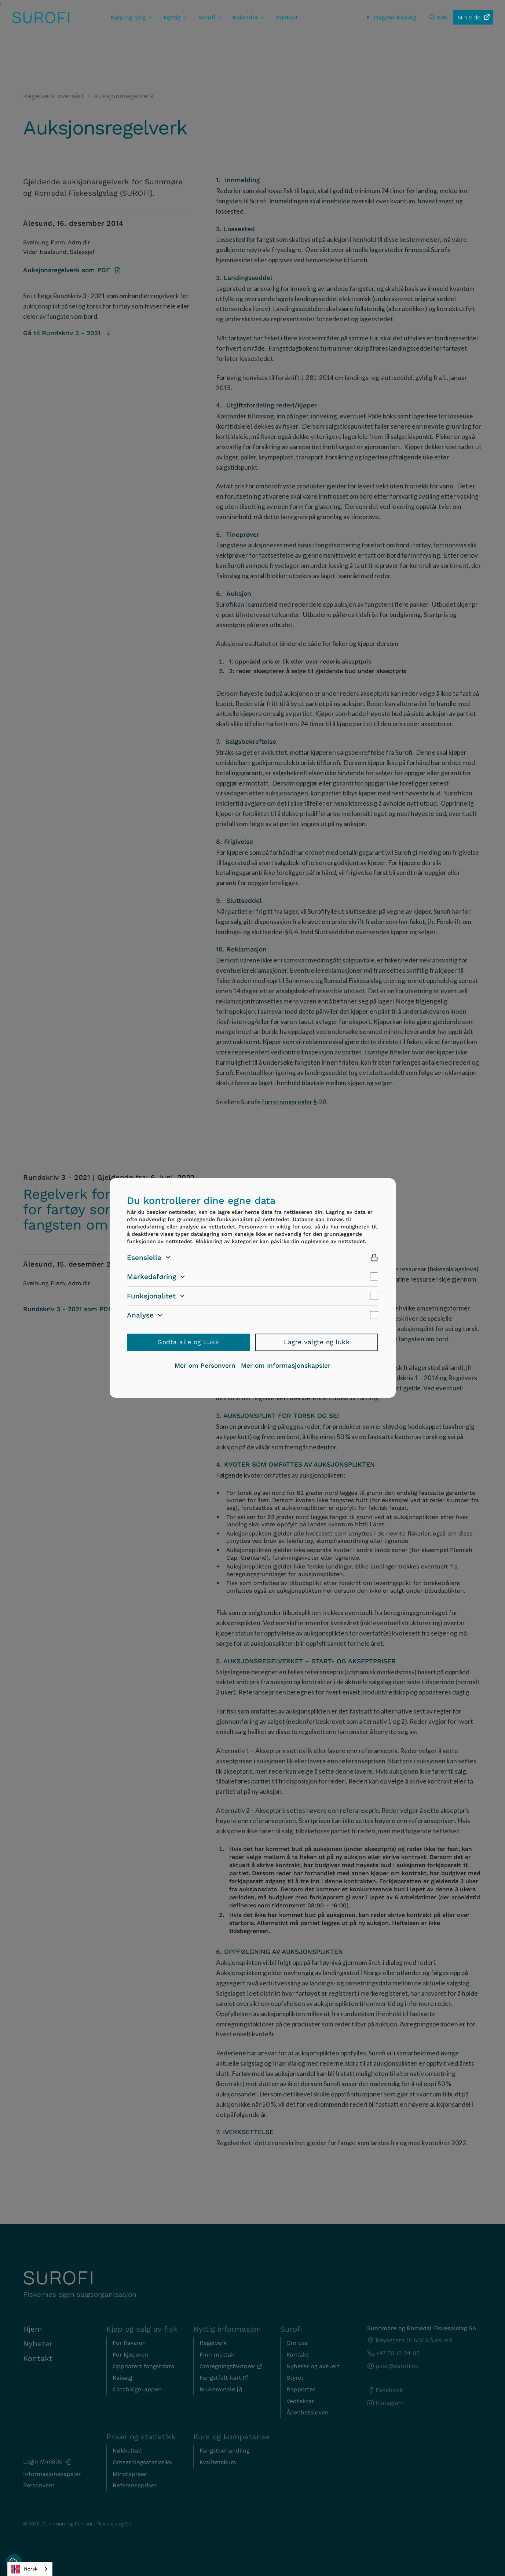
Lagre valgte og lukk (317, 1342)
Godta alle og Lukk (188, 1342)
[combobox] (29, 2569)
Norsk (24, 2569)
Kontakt (287, 17)
